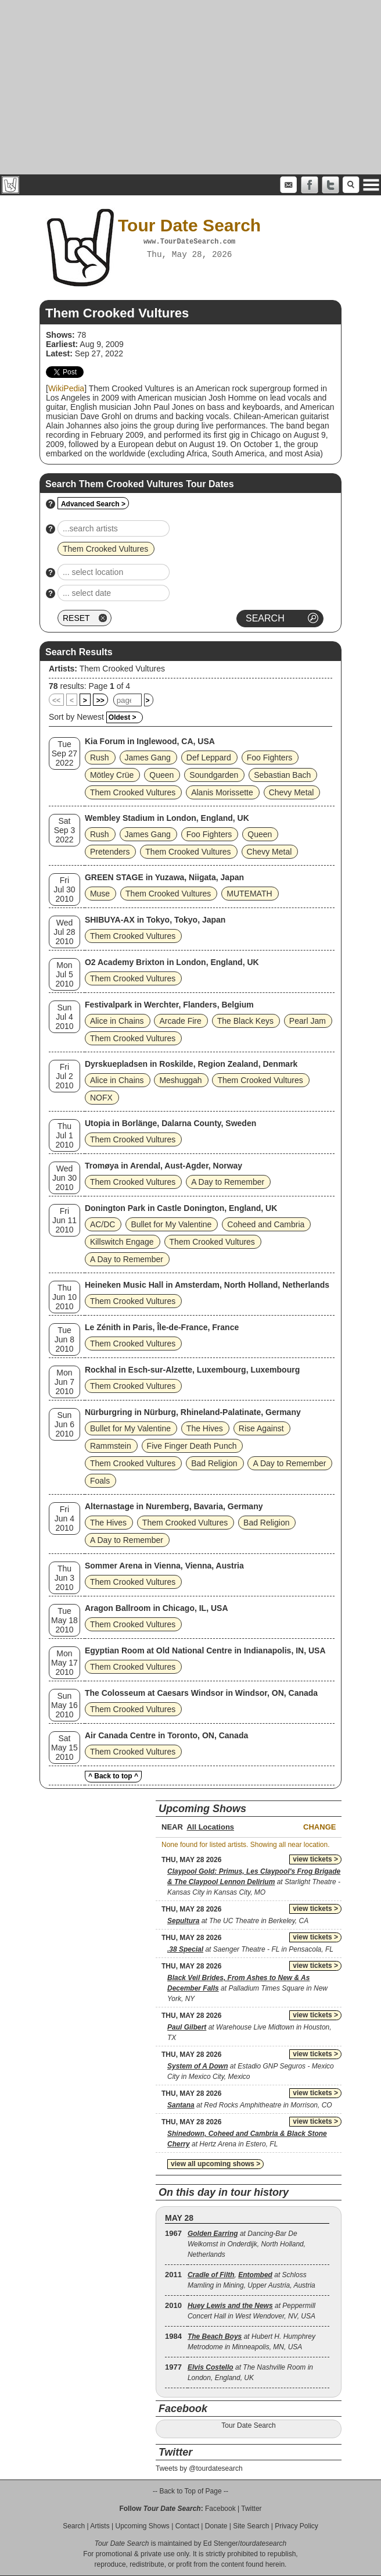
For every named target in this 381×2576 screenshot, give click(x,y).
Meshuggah (180, 1080)
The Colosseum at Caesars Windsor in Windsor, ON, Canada (201, 1693)
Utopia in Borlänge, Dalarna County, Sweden (170, 1123)
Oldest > (122, 717)
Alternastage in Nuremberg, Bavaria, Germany (174, 1506)
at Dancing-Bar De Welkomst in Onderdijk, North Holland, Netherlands (246, 2244)
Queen (161, 775)
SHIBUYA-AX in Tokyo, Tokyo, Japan (155, 919)
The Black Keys (245, 1021)
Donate (216, 2526)
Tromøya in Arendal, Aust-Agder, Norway (163, 1165)
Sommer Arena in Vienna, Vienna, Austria (164, 1565)
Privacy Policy (296, 2526)
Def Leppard (208, 757)
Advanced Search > (93, 504)
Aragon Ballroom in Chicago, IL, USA (156, 1608)
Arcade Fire (180, 1021)
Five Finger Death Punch (192, 1445)
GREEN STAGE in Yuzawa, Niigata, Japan (164, 877)
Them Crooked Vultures (122, 668)
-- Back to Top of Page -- (190, 2491)
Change (319, 1827)
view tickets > (315, 1859)
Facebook (220, 2508)
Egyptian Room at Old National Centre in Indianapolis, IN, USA (205, 1650)
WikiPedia (66, 388)
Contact (187, 2526)
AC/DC (103, 1224)
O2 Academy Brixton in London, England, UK (172, 962)
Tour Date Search (248, 2425)
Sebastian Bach (282, 775)
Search (74, 2526)
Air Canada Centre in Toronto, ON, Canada (166, 1735)
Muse (100, 893)
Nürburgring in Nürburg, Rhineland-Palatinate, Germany (193, 1412)
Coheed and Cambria (265, 1224)
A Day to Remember (227, 1182)
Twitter (251, 2508)
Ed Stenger (220, 2543)
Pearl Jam (307, 1021)
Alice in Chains (117, 1021)
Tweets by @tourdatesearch (199, 2468)
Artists (99, 2526)
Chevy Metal (291, 792)
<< (56, 700)
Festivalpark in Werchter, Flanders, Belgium (169, 1004)
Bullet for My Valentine (171, 1224)
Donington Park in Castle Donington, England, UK (181, 1208)
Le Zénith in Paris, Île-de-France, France (162, 1327)
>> (100, 700)
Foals (100, 1480)
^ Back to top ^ (113, 1776)
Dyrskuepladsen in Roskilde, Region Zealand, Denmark (191, 1064)
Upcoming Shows (142, 2526)
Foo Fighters (270, 757)
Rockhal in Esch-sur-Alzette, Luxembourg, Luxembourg (192, 1369)
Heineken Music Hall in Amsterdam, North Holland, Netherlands (207, 1284)
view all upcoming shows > (215, 2164)
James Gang (148, 757)
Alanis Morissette (222, 792)
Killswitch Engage (122, 1241)
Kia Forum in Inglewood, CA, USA (150, 741)
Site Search (251, 2526)
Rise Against (261, 1428)
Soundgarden (213, 775)
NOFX (101, 1097)
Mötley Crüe (112, 775)
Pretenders (110, 851)
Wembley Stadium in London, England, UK (167, 818)
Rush (99, 757)
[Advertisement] (190, 87)
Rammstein (110, 1445)
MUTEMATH (249, 893)
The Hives (204, 1428)
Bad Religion (214, 1463)
